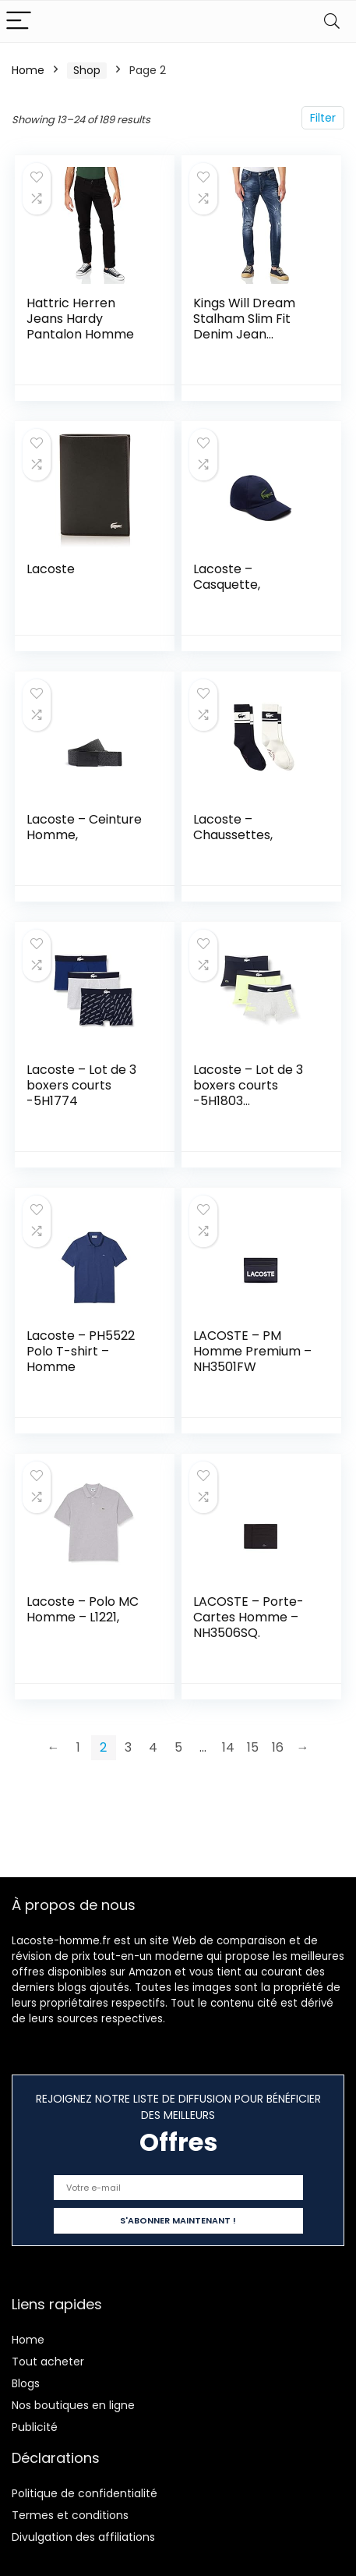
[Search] (332, 21)
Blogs (26, 2383)
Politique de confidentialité (84, 2493)
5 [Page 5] (178, 1747)
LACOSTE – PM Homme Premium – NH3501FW (252, 1351)
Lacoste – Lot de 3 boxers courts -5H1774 (81, 1085)
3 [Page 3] (128, 1747)
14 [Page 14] (228, 1747)
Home (28, 70)
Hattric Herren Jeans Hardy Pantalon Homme (80, 318)
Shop (86, 70)
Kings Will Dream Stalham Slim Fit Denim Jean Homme (244, 326)
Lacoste (50, 569)
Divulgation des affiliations (83, 2537)
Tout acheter (48, 2361)
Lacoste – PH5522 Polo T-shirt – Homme (80, 1351)
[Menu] (18, 21)
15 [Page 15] (253, 1747)
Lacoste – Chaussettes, (233, 827)
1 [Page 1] (78, 1747)
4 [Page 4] (153, 1747)
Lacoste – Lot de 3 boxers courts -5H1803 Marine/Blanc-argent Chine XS (248, 1101)
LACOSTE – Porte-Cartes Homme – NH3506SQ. (248, 1617)
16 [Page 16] (278, 1747)
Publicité (35, 2427)
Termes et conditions (70, 2515)
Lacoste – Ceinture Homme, (84, 827)
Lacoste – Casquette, (226, 577)
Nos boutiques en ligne (73, 2405)
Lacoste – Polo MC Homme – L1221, (82, 1609)
